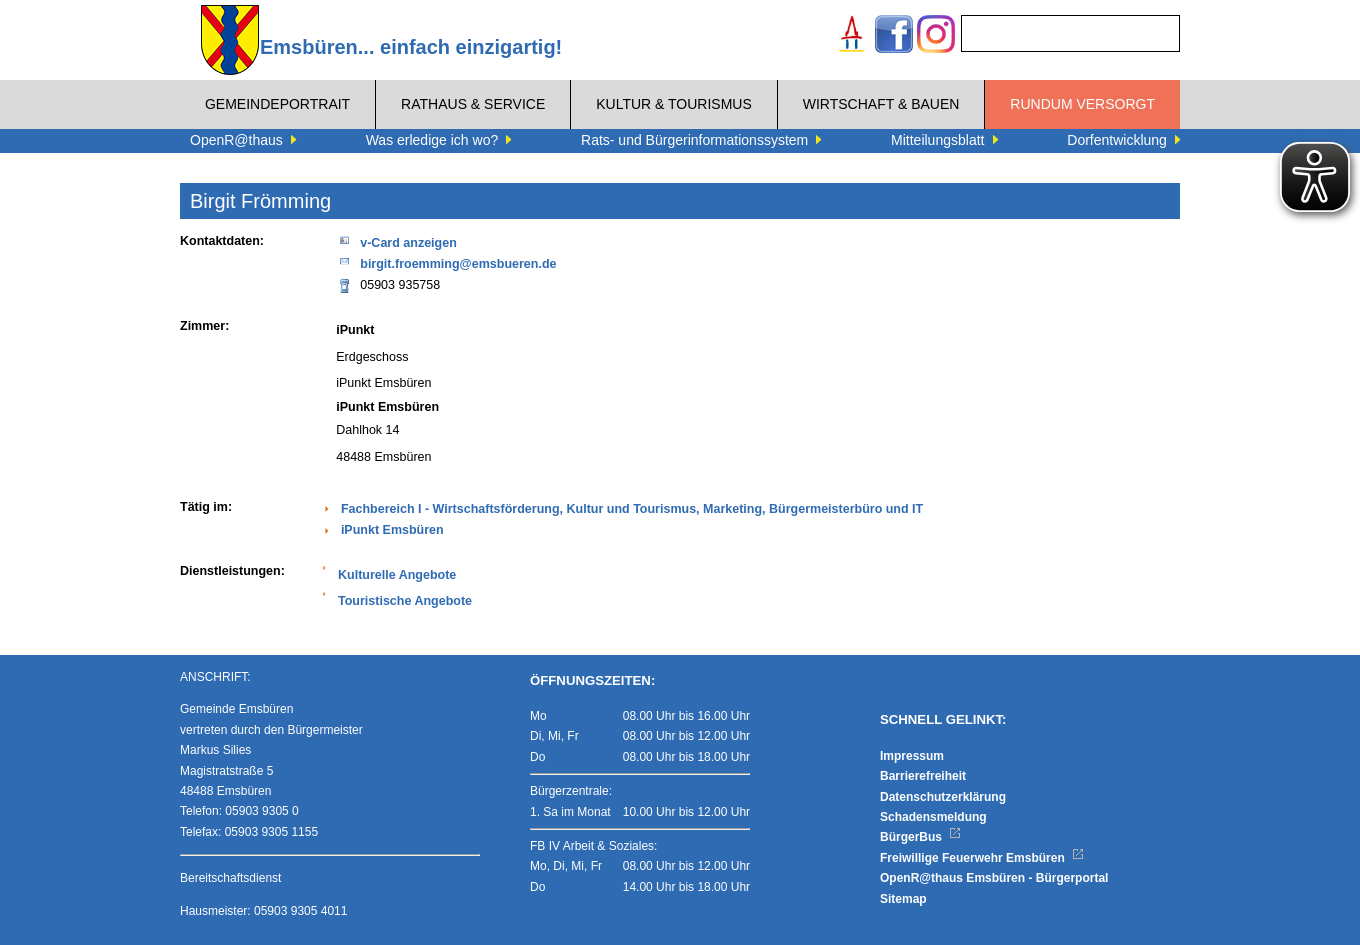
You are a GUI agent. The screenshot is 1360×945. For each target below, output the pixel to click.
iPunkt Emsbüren (392, 530)
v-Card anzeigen (396, 241)
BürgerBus (920, 837)
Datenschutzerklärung (943, 797)
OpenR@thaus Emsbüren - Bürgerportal (994, 878)
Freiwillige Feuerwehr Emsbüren (982, 858)
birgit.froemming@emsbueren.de (446, 262)
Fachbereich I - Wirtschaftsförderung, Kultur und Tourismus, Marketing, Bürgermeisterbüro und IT (632, 509)
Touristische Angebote (405, 601)
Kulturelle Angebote (397, 575)
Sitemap (903, 899)
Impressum (912, 756)
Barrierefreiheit (923, 776)
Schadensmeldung (933, 817)
